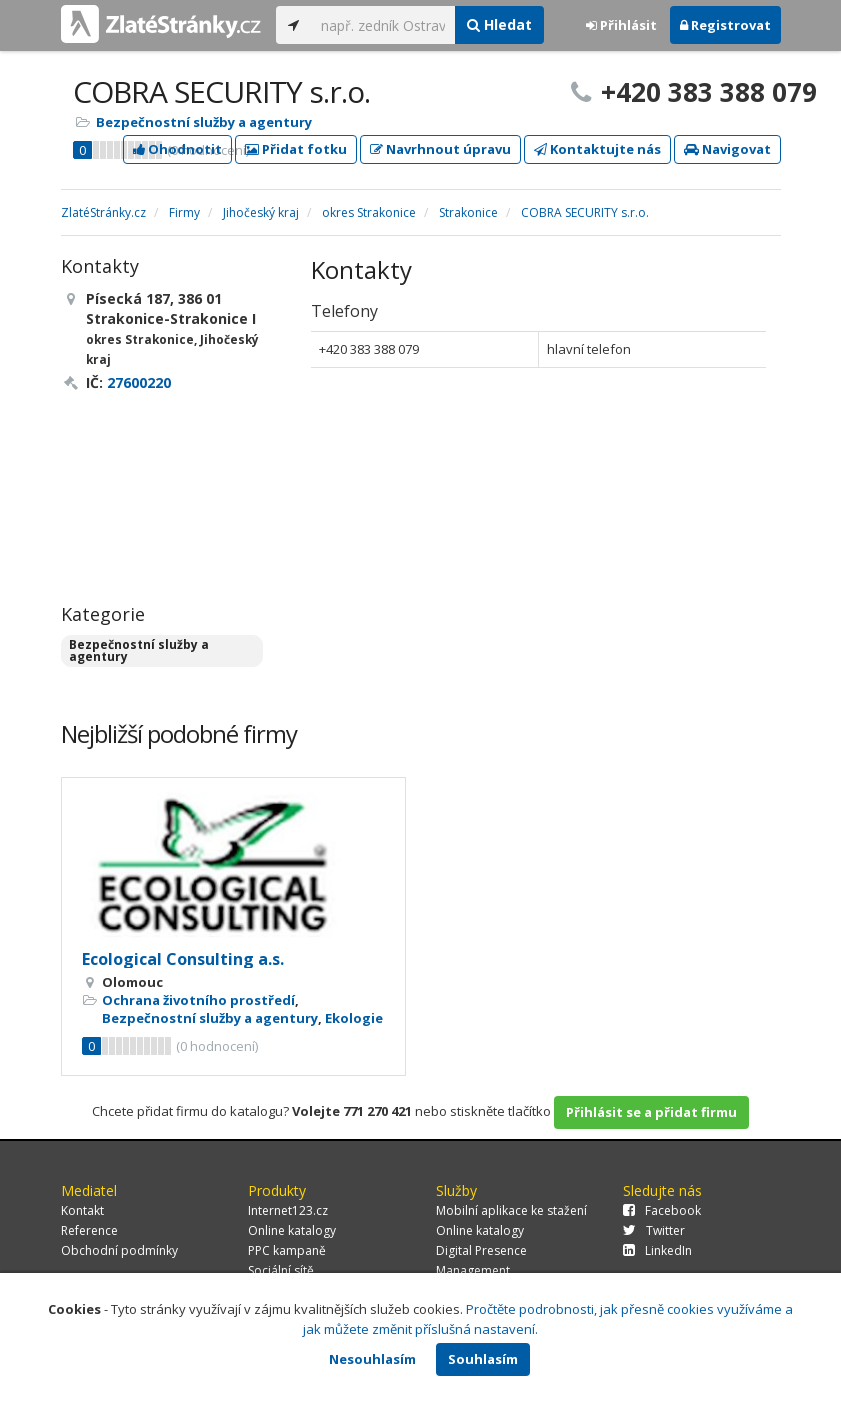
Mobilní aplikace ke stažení (511, 1210)
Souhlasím (483, 1359)
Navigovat (727, 149)
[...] (383, 25)
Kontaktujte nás (597, 149)
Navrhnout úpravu (440, 149)
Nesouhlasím (372, 1359)
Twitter (654, 1230)
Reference (89, 1230)
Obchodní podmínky (119, 1250)
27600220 (139, 382)
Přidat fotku (296, 149)
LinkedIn (657, 1250)
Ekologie (354, 1018)
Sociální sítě (281, 1270)
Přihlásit (621, 25)
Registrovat (725, 25)
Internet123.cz (288, 1210)
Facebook (662, 1210)
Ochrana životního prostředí (198, 1000)
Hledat (499, 24)
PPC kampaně (287, 1250)
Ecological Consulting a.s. (183, 959)
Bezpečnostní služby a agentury (204, 122)
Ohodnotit (177, 149)
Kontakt (82, 1210)
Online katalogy (292, 1230)
